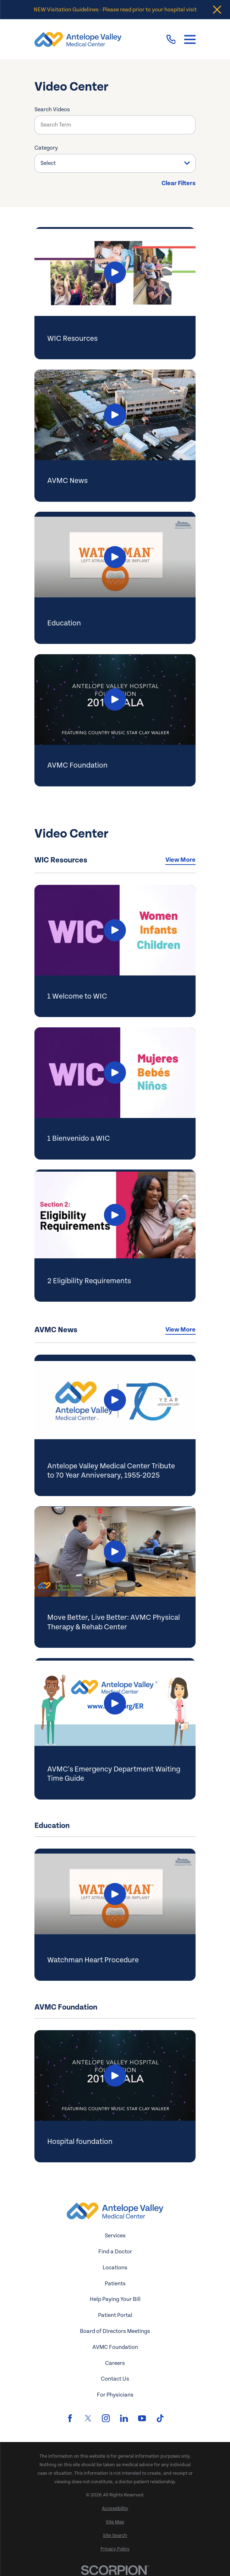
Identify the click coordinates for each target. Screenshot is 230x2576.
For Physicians (115, 2395)
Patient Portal (115, 2315)
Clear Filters (178, 183)
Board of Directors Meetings (115, 2331)
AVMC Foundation (115, 2347)
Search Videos (52, 109)
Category (46, 148)
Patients (115, 2283)
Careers (115, 2363)
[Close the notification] (217, 10)
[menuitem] (115, 2509)
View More (180, 860)
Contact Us (115, 2379)
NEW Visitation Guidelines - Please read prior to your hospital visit (115, 9)
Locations (115, 2267)
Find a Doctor (115, 2251)
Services (115, 2235)
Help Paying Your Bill (115, 2299)
